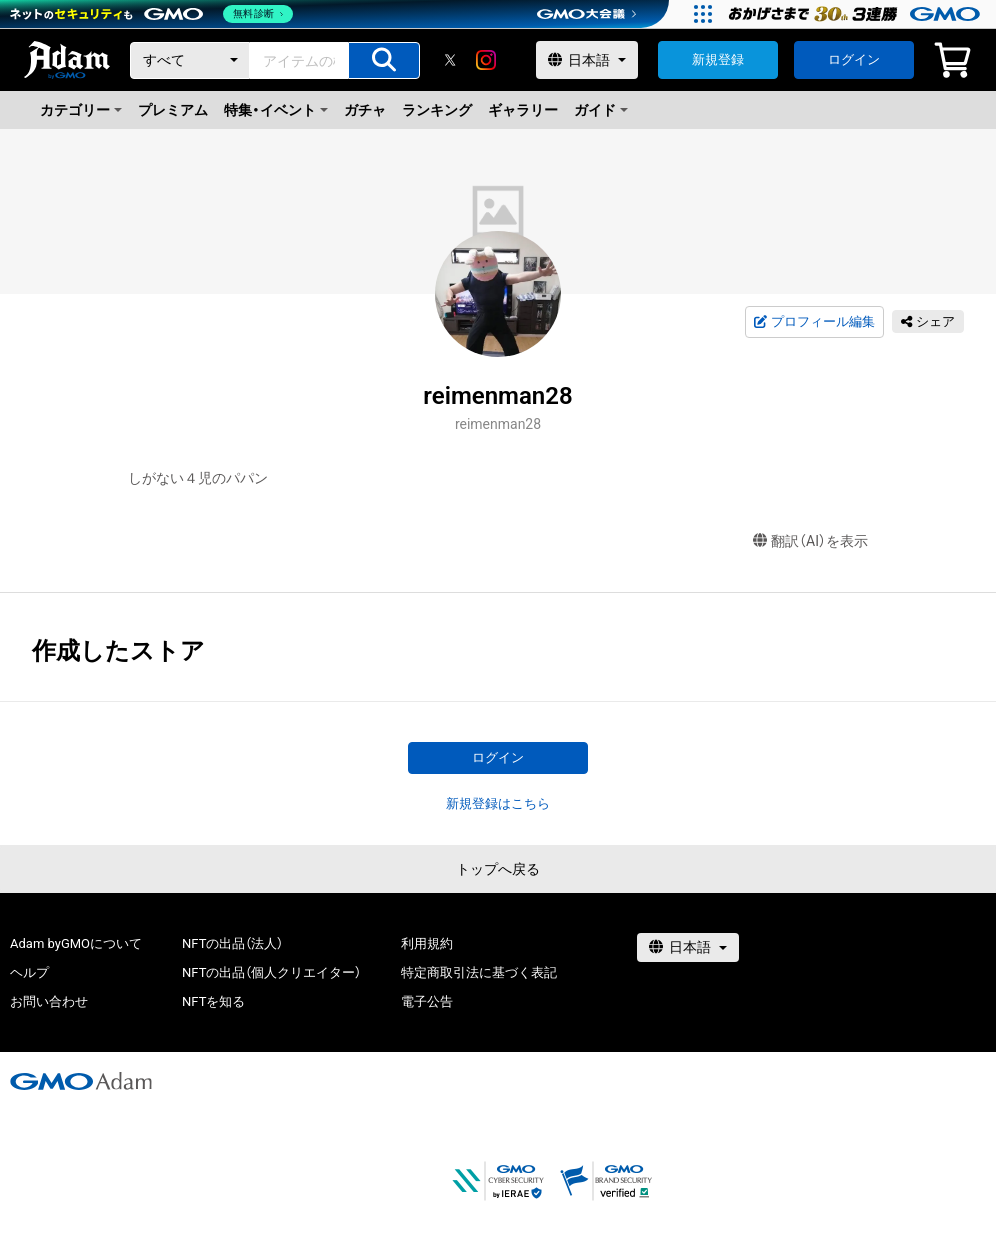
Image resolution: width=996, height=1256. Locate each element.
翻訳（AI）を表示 (810, 541)
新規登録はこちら (498, 803)
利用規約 (427, 943)
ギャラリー (523, 110)
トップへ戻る (498, 869)
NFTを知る (213, 1001)
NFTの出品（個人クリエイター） (271, 972)
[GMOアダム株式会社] (81, 1081)
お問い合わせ (49, 1001)
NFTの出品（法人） (232, 943)
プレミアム (173, 110)
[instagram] (486, 60)
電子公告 (427, 1001)
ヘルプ (29, 972)
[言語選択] (587, 60)
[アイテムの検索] (384, 60)
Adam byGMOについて (76, 943)
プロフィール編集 (814, 322)
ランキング (437, 110)
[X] (450, 60)
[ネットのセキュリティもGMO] (153, 14)
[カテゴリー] (190, 60)
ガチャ (365, 110)
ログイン (854, 59)
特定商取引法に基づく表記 (479, 972)
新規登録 (718, 59)
